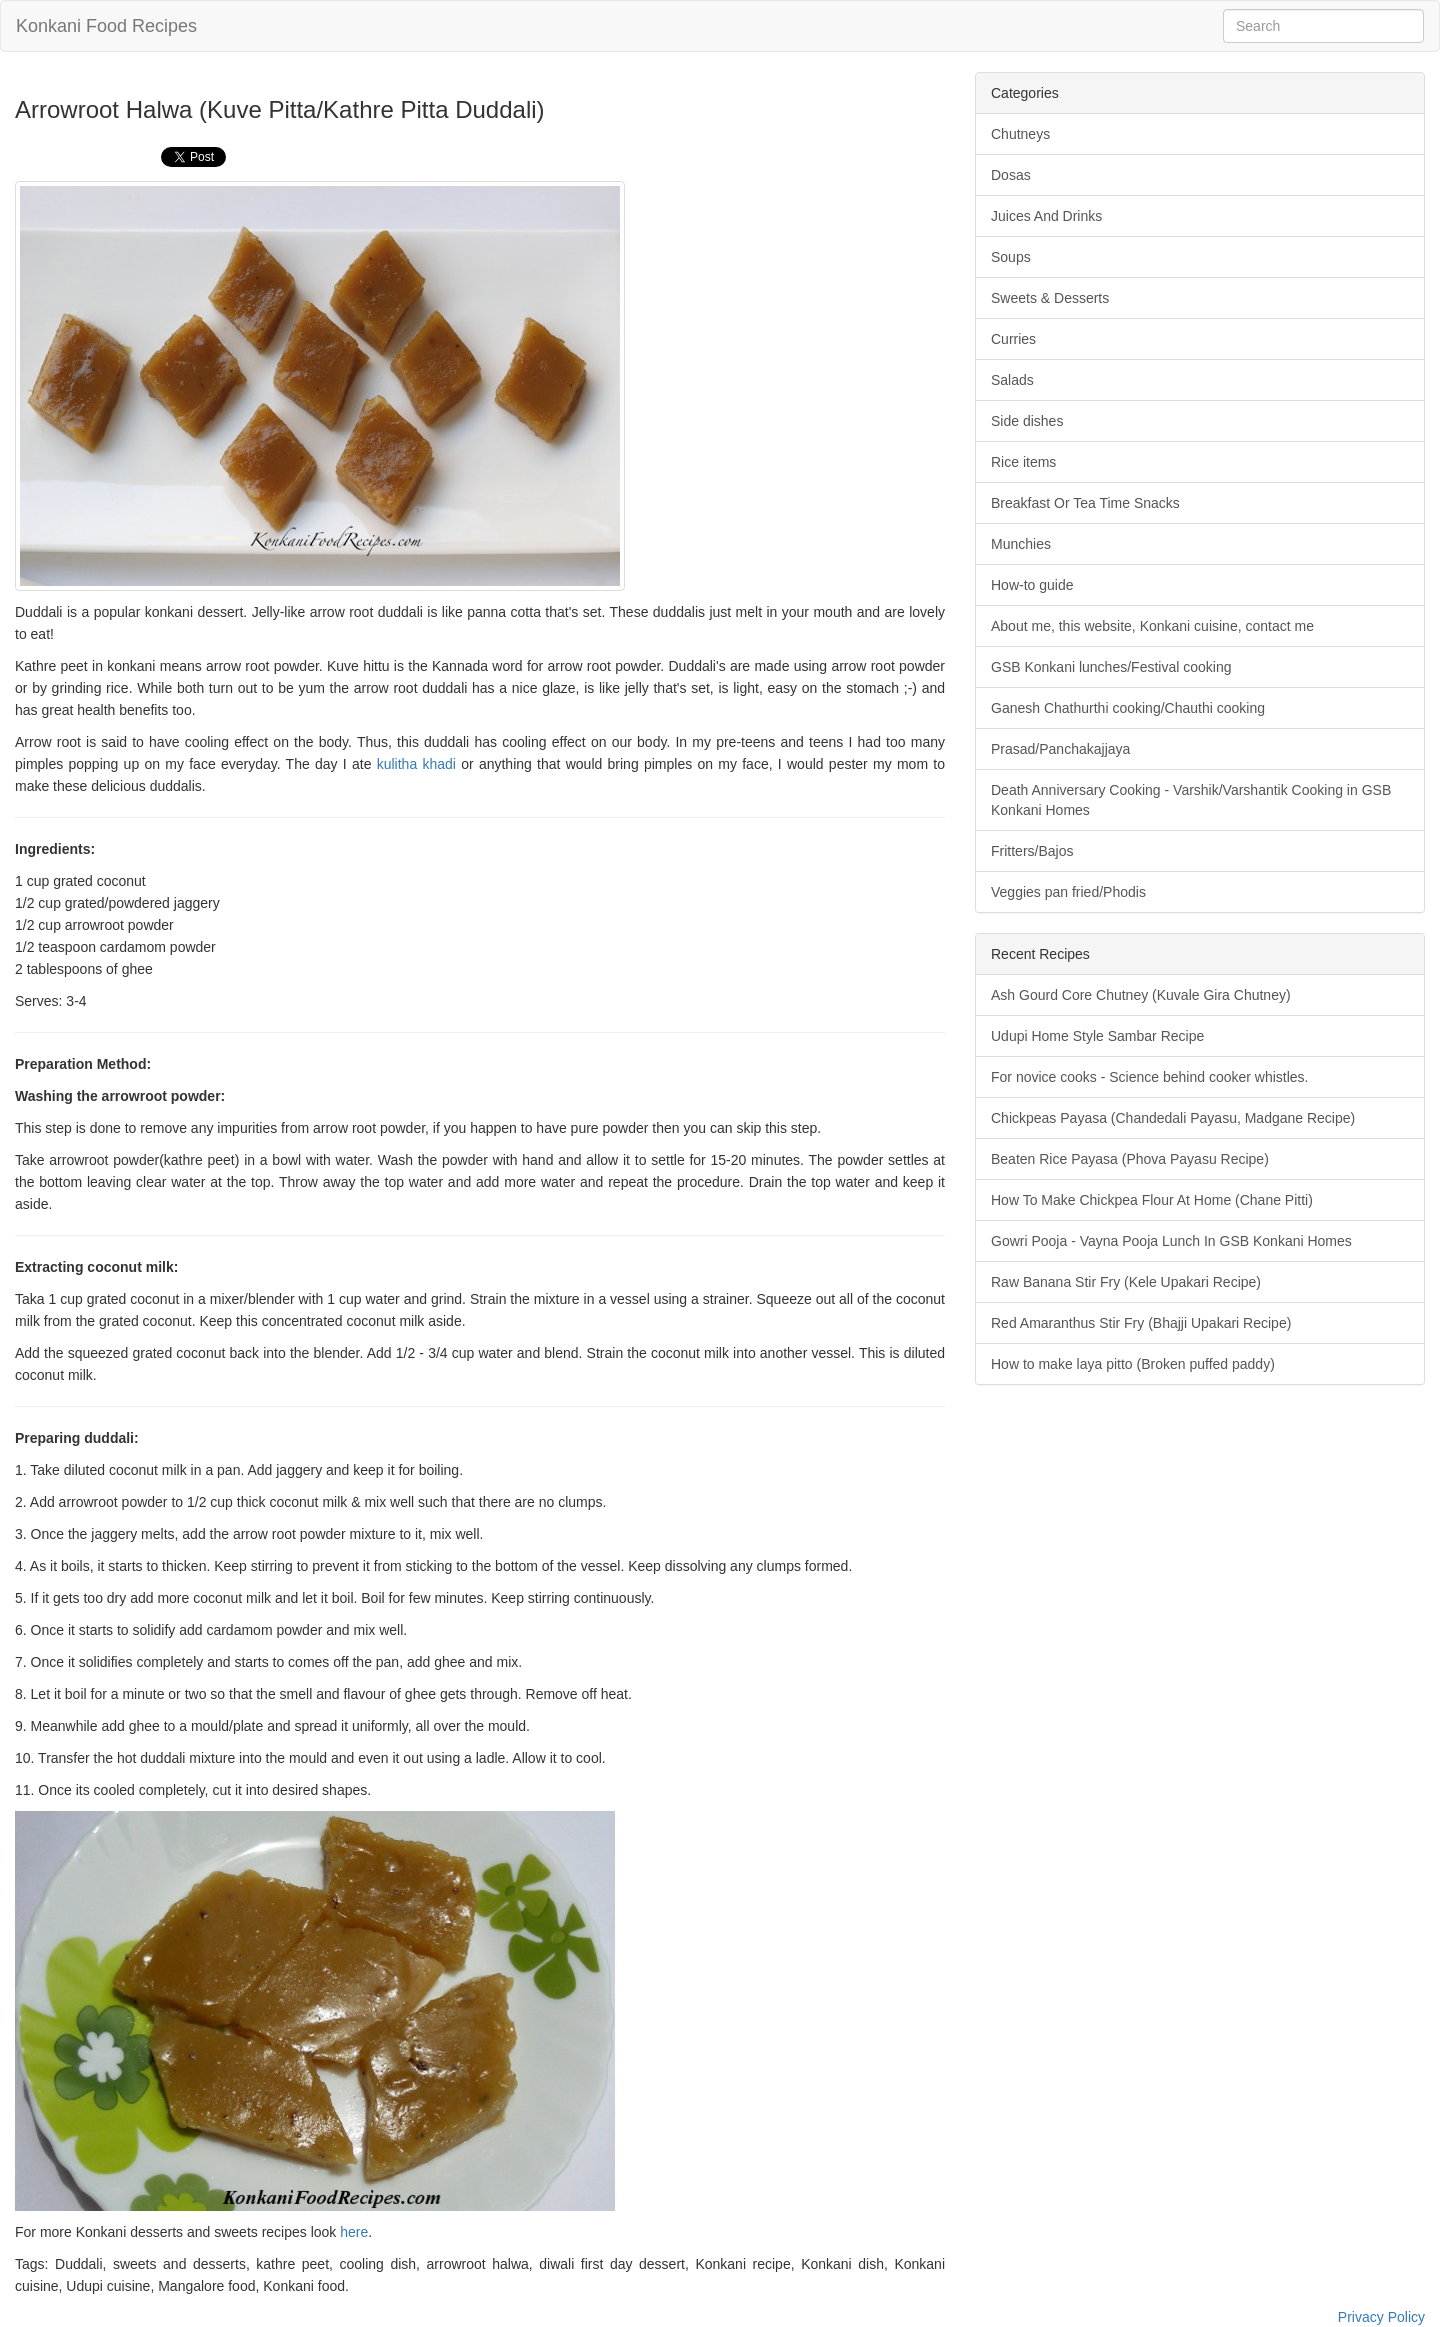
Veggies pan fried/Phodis (1068, 892)
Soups (1011, 257)
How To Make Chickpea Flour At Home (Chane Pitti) (1152, 1200)
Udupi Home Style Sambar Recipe (1097, 1036)
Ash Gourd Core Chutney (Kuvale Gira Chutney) (1141, 995)
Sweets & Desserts (1050, 298)
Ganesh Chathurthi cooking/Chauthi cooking (1128, 708)
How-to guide (1032, 585)
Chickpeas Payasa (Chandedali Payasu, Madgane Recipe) (1173, 1118)
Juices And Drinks (1046, 216)
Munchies (1021, 544)
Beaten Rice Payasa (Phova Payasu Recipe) (1130, 1159)
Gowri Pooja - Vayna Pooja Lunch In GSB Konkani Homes (1171, 1241)
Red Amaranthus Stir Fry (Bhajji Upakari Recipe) (1141, 1323)
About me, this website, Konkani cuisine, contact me (1152, 626)
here (354, 2232)
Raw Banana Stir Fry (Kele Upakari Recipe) (1126, 1282)
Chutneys (1020, 134)
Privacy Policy (1381, 2317)
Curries (1013, 339)
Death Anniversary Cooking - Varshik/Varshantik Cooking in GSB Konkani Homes (1191, 800)
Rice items (1023, 462)
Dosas (1011, 175)
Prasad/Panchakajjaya (1060, 749)
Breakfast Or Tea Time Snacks (1085, 503)
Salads (1012, 380)
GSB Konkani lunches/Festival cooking (1111, 667)
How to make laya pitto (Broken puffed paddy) (1133, 1364)
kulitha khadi (416, 764)
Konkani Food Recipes (106, 26)
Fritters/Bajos (1032, 851)
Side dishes (1027, 421)
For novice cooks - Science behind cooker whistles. (1149, 1077)
